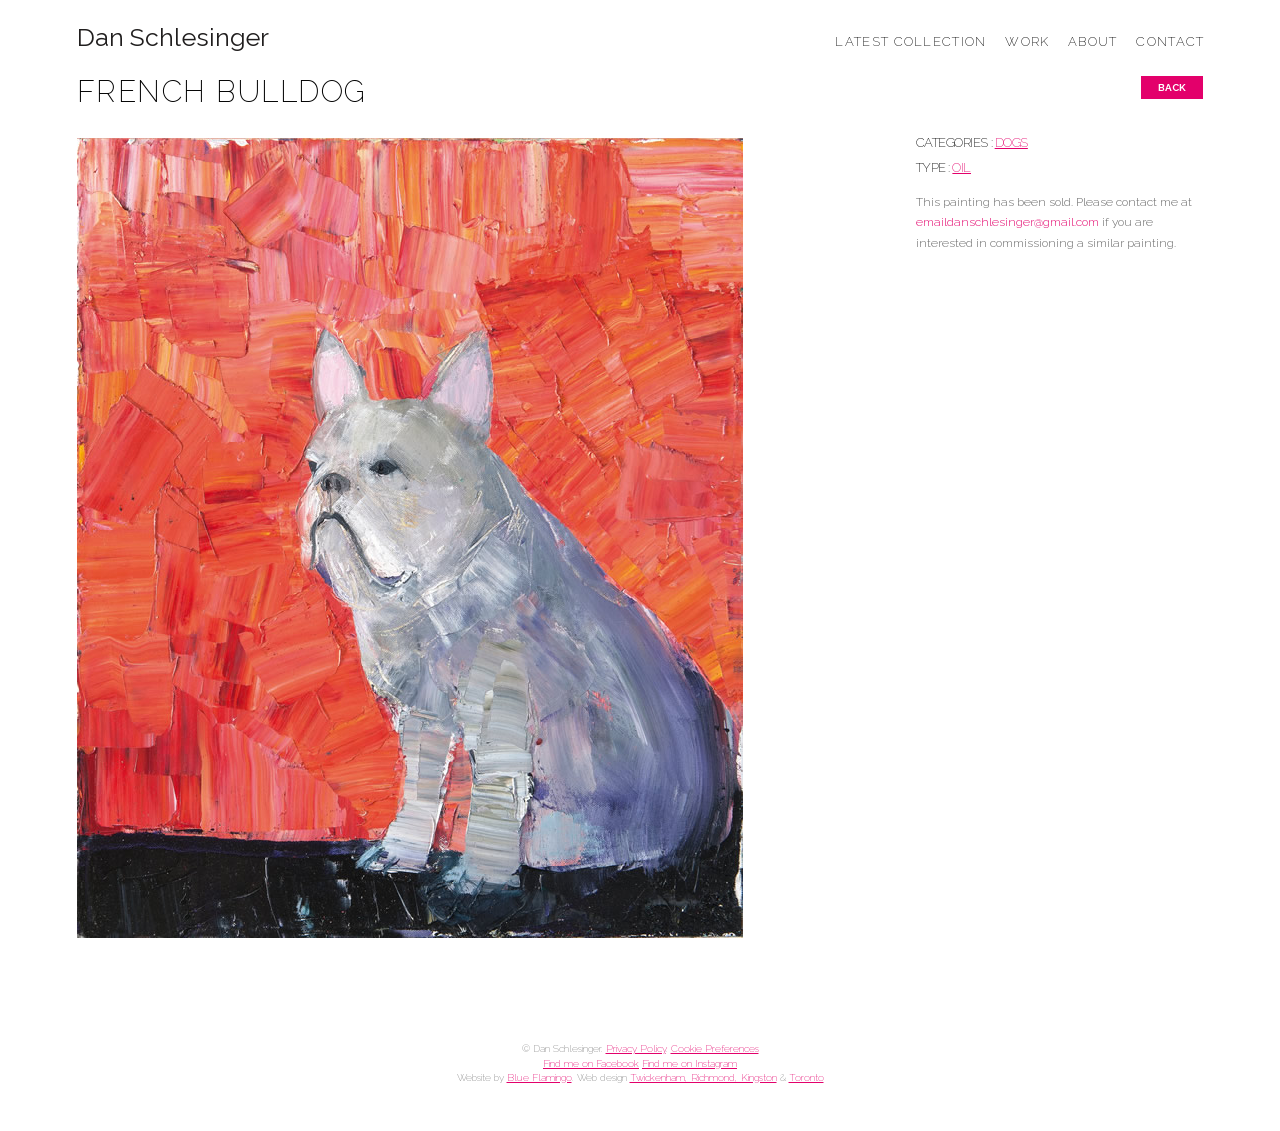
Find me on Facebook (591, 1063)
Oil (961, 167)
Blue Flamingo (539, 1077)
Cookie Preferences (715, 1048)
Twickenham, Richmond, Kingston (703, 1077)
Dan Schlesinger (173, 37)
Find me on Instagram (689, 1063)
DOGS (1011, 142)
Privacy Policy (636, 1048)
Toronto (806, 1077)
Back (1172, 87)
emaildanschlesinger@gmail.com (1007, 222)
